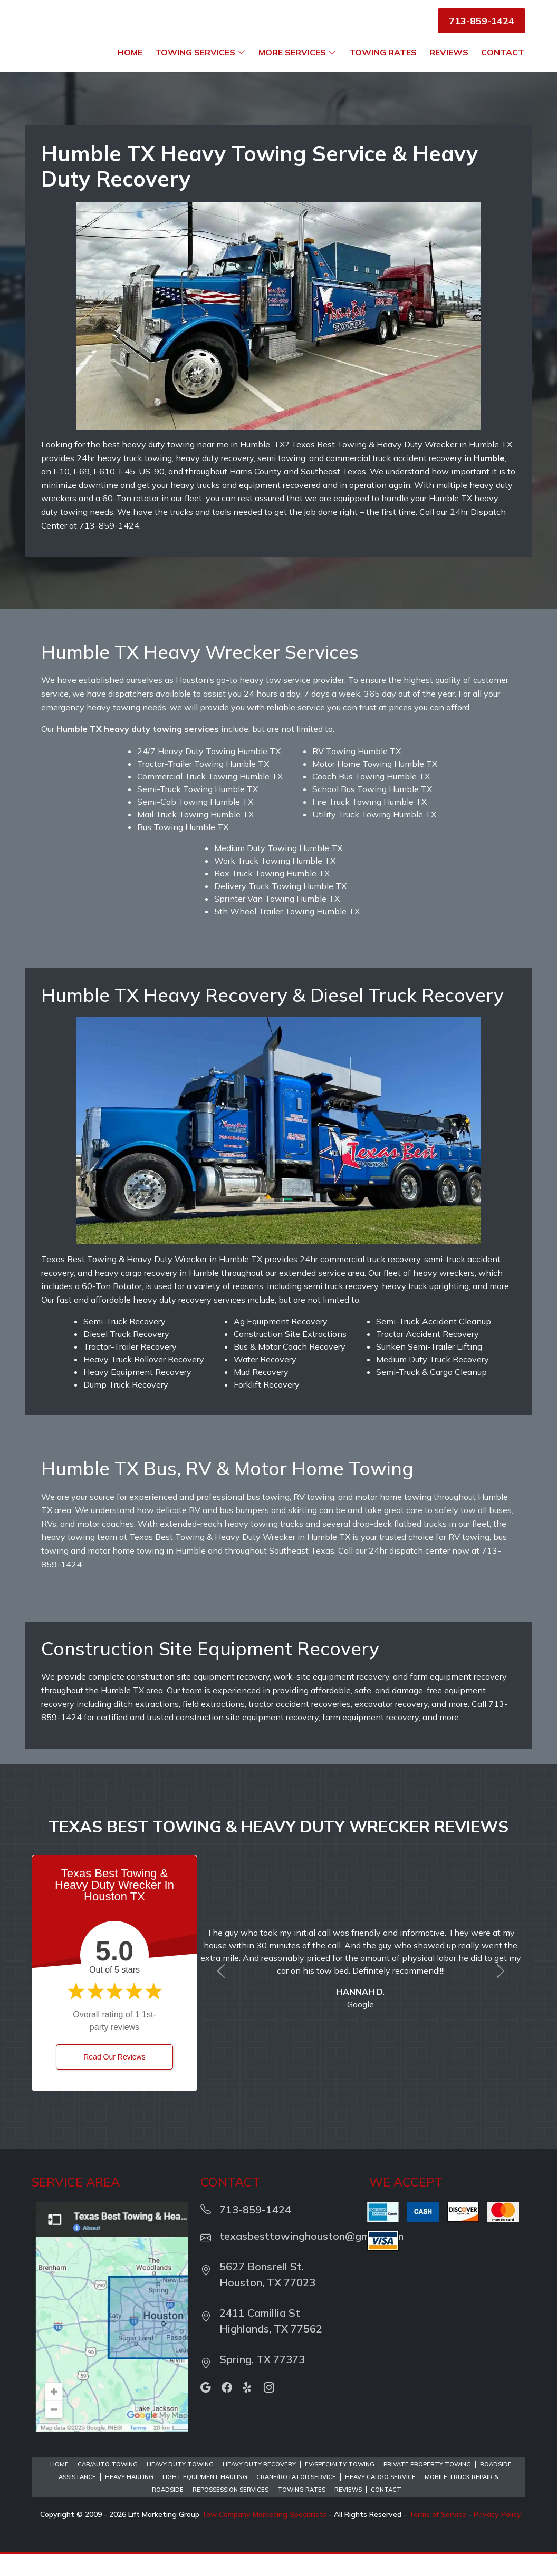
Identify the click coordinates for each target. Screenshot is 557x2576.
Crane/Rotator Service (296, 2499)
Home (237, 52)
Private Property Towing (427, 2486)
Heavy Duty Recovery (259, 2486)
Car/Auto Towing (108, 2486)
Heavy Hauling (129, 2499)
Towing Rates (490, 52)
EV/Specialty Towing (339, 2486)
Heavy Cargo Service (380, 2499)
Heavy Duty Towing (180, 2486)
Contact (502, 74)
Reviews (448, 74)
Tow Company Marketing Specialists (263, 2536)
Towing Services (308, 52)
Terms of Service (437, 2536)
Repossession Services (230, 2511)
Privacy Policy (497, 2536)
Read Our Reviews (114, 2079)
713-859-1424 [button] (481, 21)
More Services (405, 52)
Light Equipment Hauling (204, 2499)
